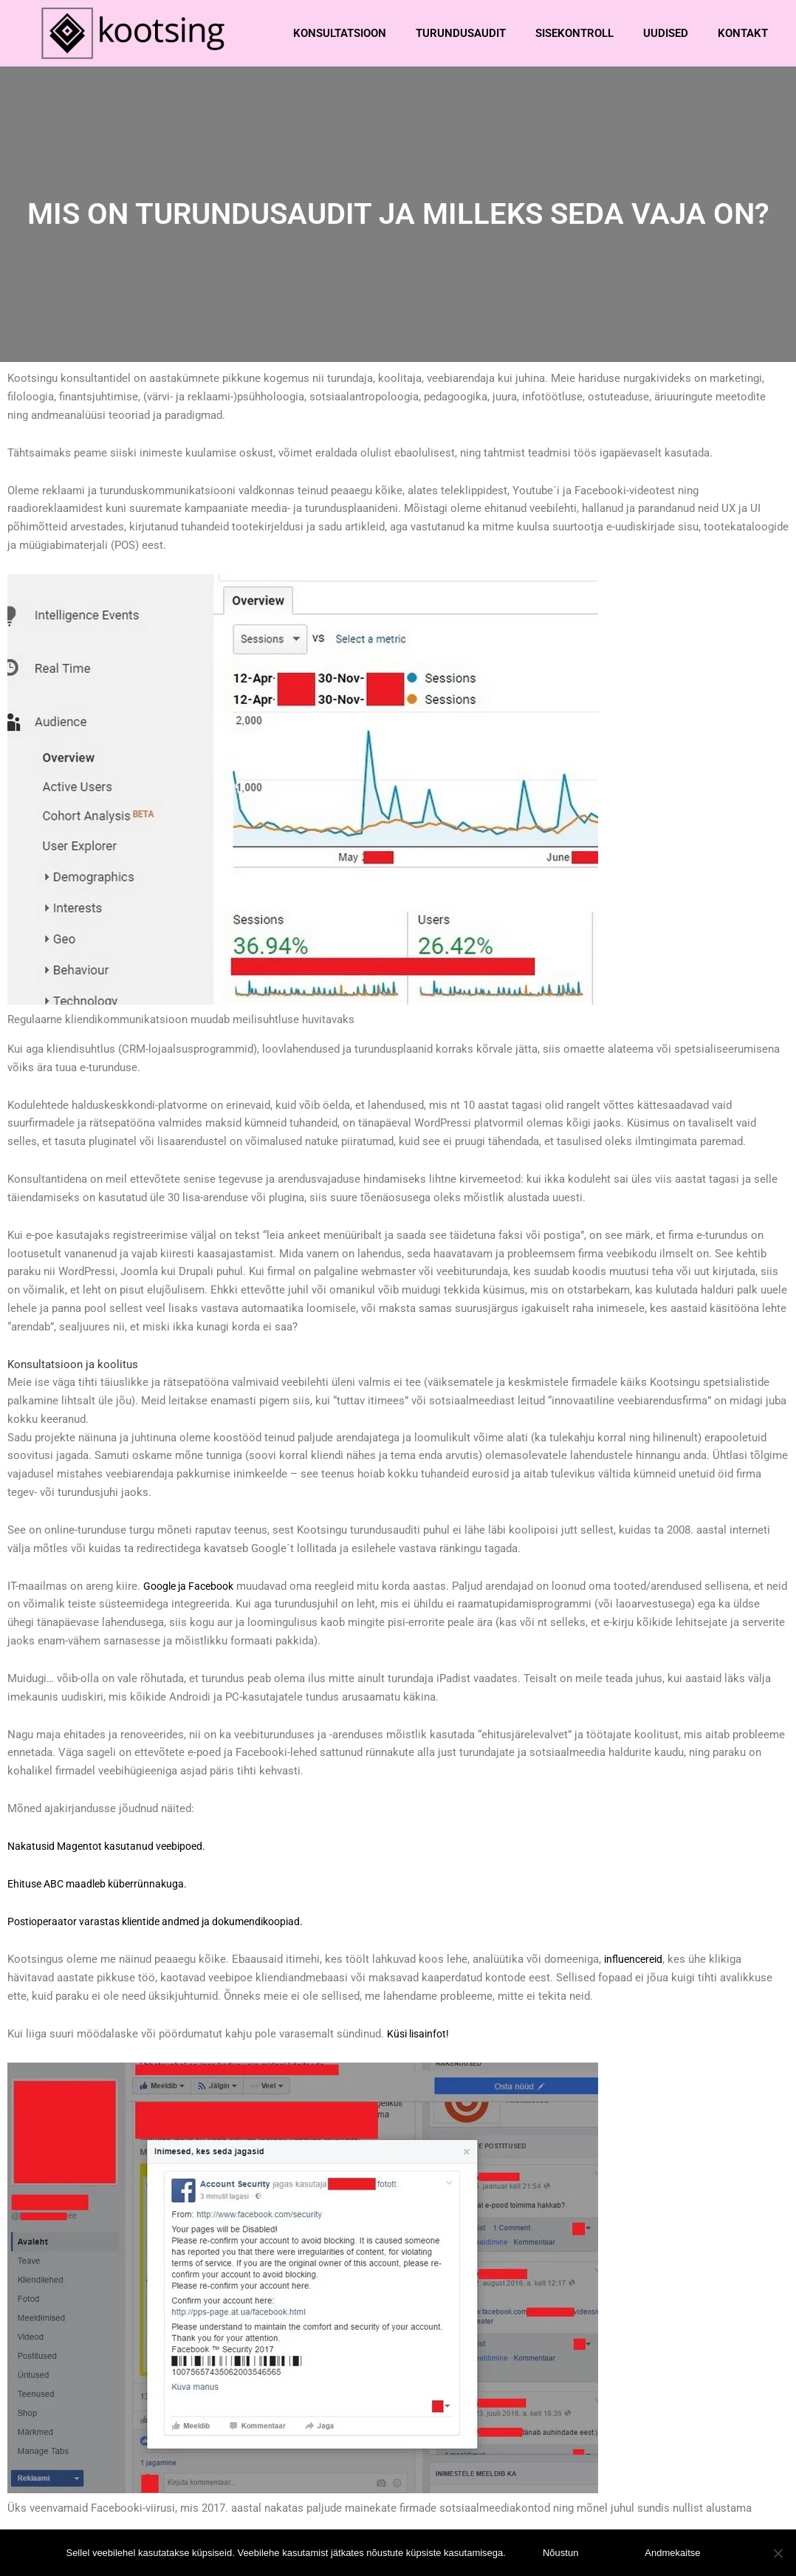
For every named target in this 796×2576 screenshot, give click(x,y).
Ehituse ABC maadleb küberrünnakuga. (102, 1883)
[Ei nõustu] (777, 2553)
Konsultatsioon (339, 33)
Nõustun (560, 2552)
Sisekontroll (574, 33)
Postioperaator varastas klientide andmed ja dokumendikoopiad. (166, 1920)
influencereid (636, 1958)
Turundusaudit (461, 33)
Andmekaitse (672, 2552)
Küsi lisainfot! (421, 2033)
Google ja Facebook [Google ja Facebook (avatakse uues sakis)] (192, 1585)
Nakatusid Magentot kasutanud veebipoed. (112, 1845)
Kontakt (743, 33)
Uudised (665, 33)
